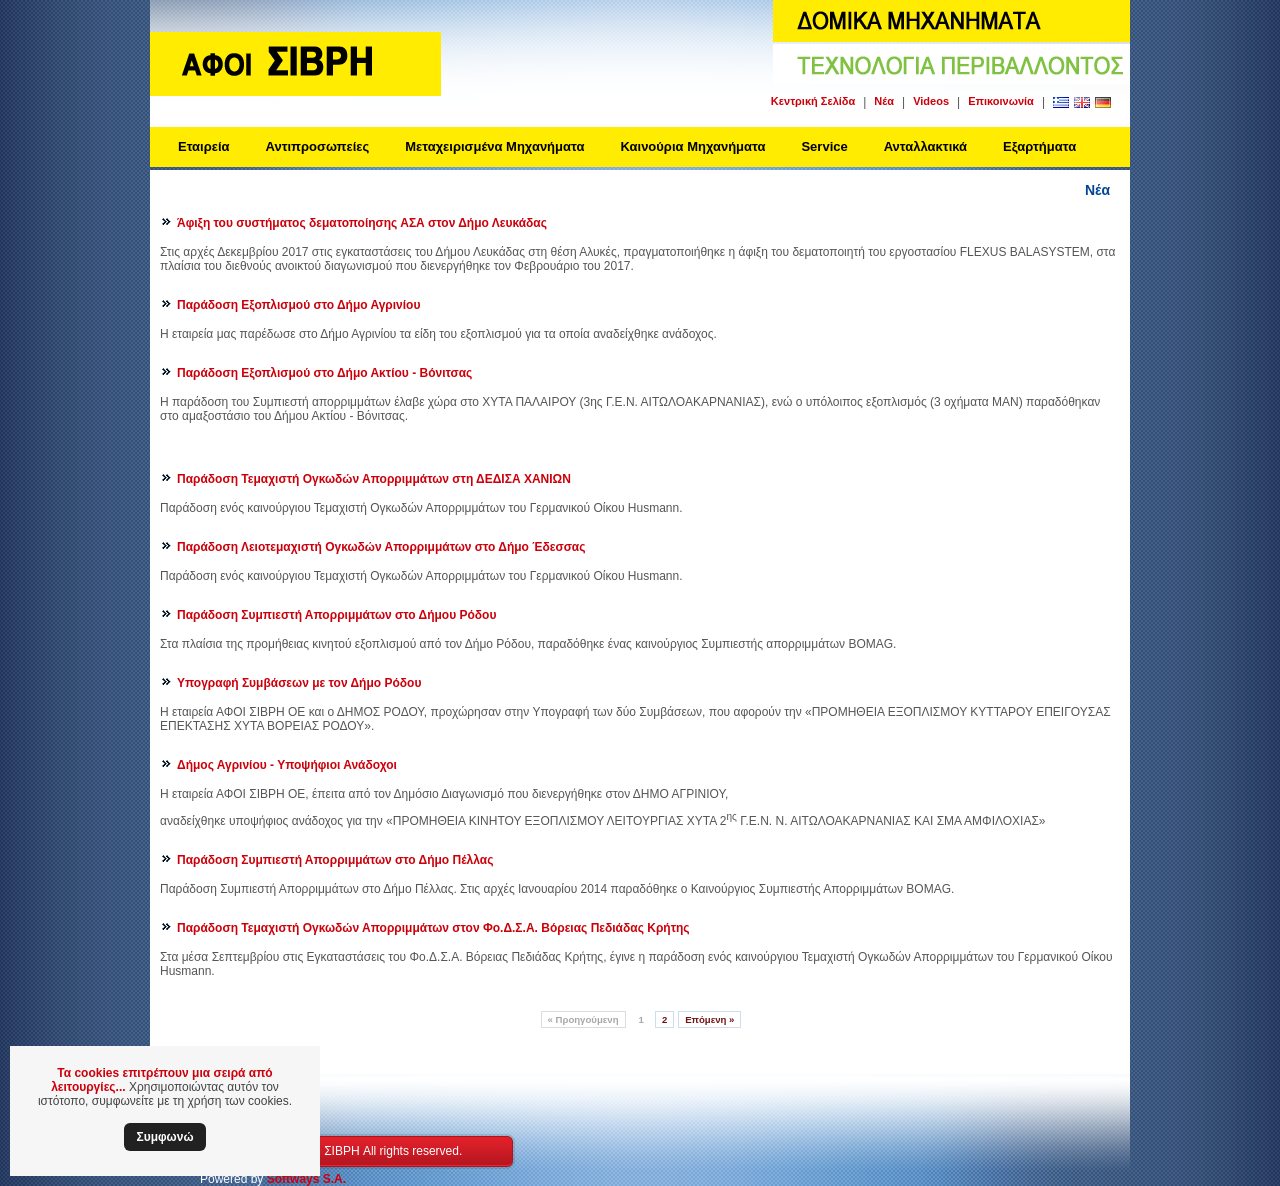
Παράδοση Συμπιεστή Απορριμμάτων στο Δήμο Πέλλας (335, 860)
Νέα (884, 101)
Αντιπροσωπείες (318, 146)
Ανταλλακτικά (925, 146)
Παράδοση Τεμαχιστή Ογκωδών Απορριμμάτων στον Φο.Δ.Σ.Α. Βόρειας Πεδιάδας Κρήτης (433, 928)
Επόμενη (709, 1019)
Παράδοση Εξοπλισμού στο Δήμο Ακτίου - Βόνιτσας (324, 373)
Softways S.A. (306, 1179)
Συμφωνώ (164, 1137)
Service (824, 146)
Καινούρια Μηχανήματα (692, 146)
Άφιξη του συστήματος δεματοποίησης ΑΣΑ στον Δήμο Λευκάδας (362, 223)
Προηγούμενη (583, 1019)
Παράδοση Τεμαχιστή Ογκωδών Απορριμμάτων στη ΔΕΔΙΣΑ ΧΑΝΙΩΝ (374, 479)
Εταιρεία (204, 146)
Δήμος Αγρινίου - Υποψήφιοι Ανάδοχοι (287, 765)
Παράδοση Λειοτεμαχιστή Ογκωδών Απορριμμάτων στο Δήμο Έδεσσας (381, 547)
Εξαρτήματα (1039, 146)
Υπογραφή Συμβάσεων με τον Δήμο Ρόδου (299, 683)
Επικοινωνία (1001, 101)
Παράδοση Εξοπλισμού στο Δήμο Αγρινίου (298, 305)
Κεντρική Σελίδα (813, 101)
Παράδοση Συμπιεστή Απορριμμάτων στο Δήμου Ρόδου (336, 615)
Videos (931, 101)
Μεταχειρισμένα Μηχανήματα (494, 146)
